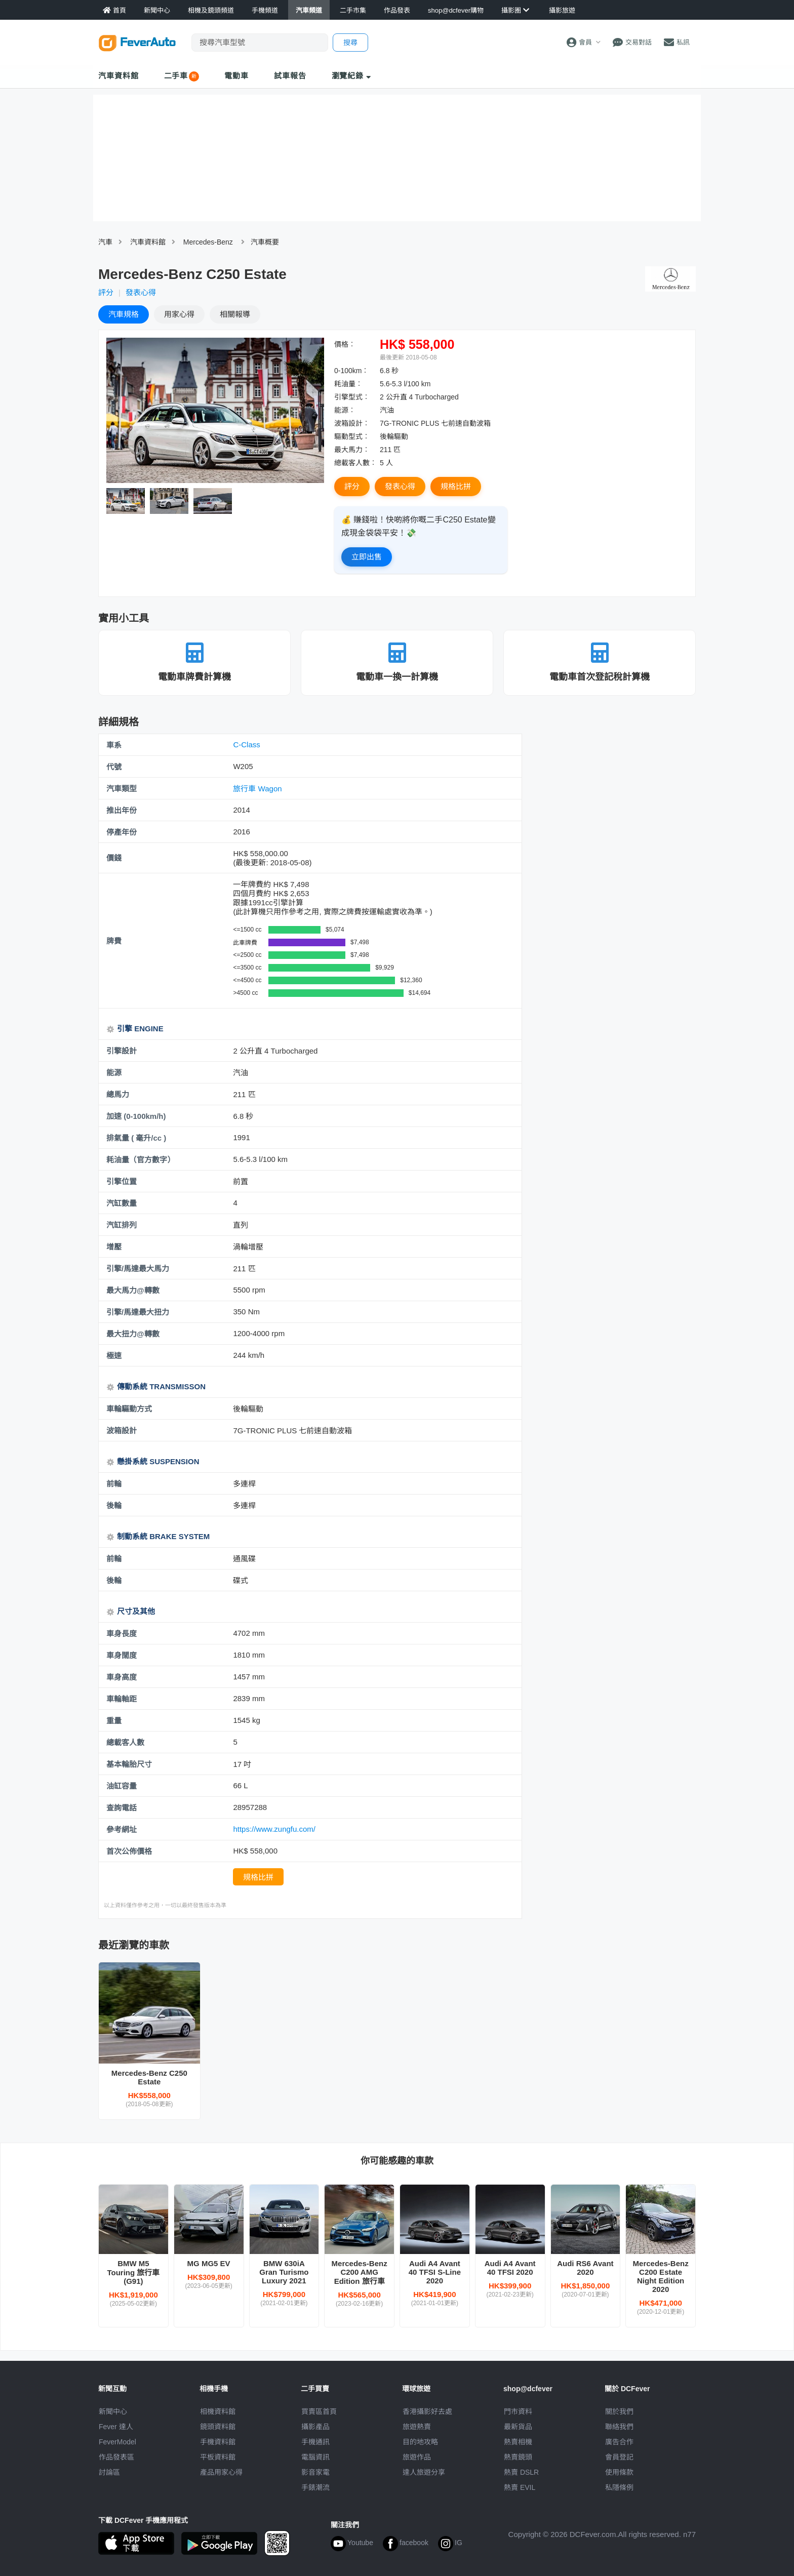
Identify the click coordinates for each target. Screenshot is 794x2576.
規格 (123, 314)
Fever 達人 (116, 2427)
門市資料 (518, 2411)
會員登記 (619, 2457)
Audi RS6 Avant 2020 (585, 2267)
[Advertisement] (614, 807)
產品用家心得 (221, 2472)
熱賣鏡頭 (518, 2457)
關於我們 (619, 2411)
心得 (179, 314)
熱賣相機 (518, 2442)
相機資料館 (217, 2411)
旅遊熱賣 (417, 2427)
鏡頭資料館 (217, 2427)
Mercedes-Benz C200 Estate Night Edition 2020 (661, 2276)
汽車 (105, 242)
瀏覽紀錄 (352, 75)
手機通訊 (315, 2442)
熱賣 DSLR (521, 2472)
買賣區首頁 (319, 2411)
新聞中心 (113, 2411)
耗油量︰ (348, 384)
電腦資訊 (315, 2457)
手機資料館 (217, 2442)
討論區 (109, 2472)
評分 (105, 292)
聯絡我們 (619, 2427)
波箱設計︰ (352, 423)
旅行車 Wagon (257, 788)
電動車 (236, 75)
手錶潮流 (315, 2487)
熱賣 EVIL (519, 2487)
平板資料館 (217, 2457)
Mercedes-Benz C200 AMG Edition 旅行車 (359, 2272)
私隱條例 (619, 2487)
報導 (235, 314)
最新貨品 (518, 2427)
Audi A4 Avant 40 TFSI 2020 (510, 2267)
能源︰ (344, 410)
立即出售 (366, 556)
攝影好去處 (427, 2411)
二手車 (176, 75)
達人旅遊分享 (424, 2472)
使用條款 (619, 2472)
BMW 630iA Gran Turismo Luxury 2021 (283, 2272)
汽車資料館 (118, 75)
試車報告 (290, 75)
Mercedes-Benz (208, 242)
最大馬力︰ (352, 450)
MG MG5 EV (208, 2263)
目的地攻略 (420, 2442)
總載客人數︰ (355, 463)
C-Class (246, 744)
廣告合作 (619, 2442)
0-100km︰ (351, 371)
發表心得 (141, 292)
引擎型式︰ (352, 397)
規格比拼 (456, 486)
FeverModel (117, 2442)
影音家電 (315, 2472)
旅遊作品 (417, 2457)
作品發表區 (116, 2457)
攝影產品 (315, 2427)
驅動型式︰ (352, 436)
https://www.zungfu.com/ (274, 1829)
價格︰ (344, 344)
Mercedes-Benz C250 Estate (149, 2077)
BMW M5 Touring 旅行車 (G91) (133, 2272)
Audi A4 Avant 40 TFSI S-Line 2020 (435, 2272)
